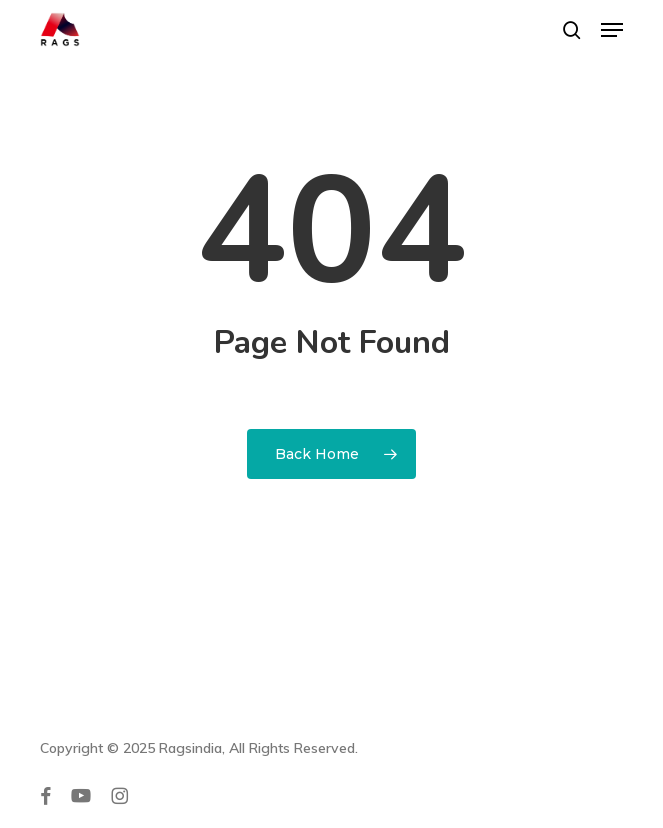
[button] (612, 30)
